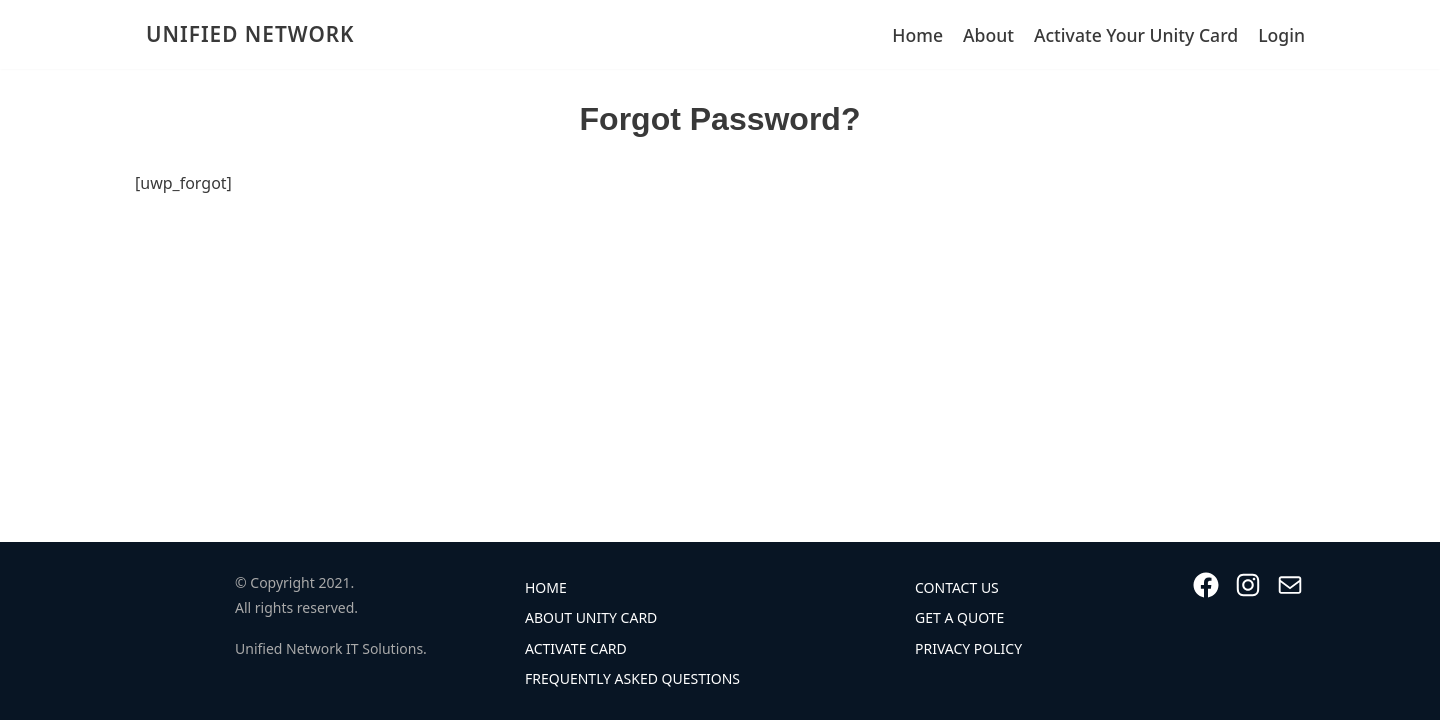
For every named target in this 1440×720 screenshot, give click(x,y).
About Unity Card (591, 617)
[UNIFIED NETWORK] (245, 34)
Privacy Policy (968, 648)
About (988, 35)
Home (917, 35)
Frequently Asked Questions (632, 678)
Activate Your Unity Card (1136, 35)
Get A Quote (959, 617)
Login (1281, 35)
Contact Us (957, 587)
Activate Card (576, 648)
